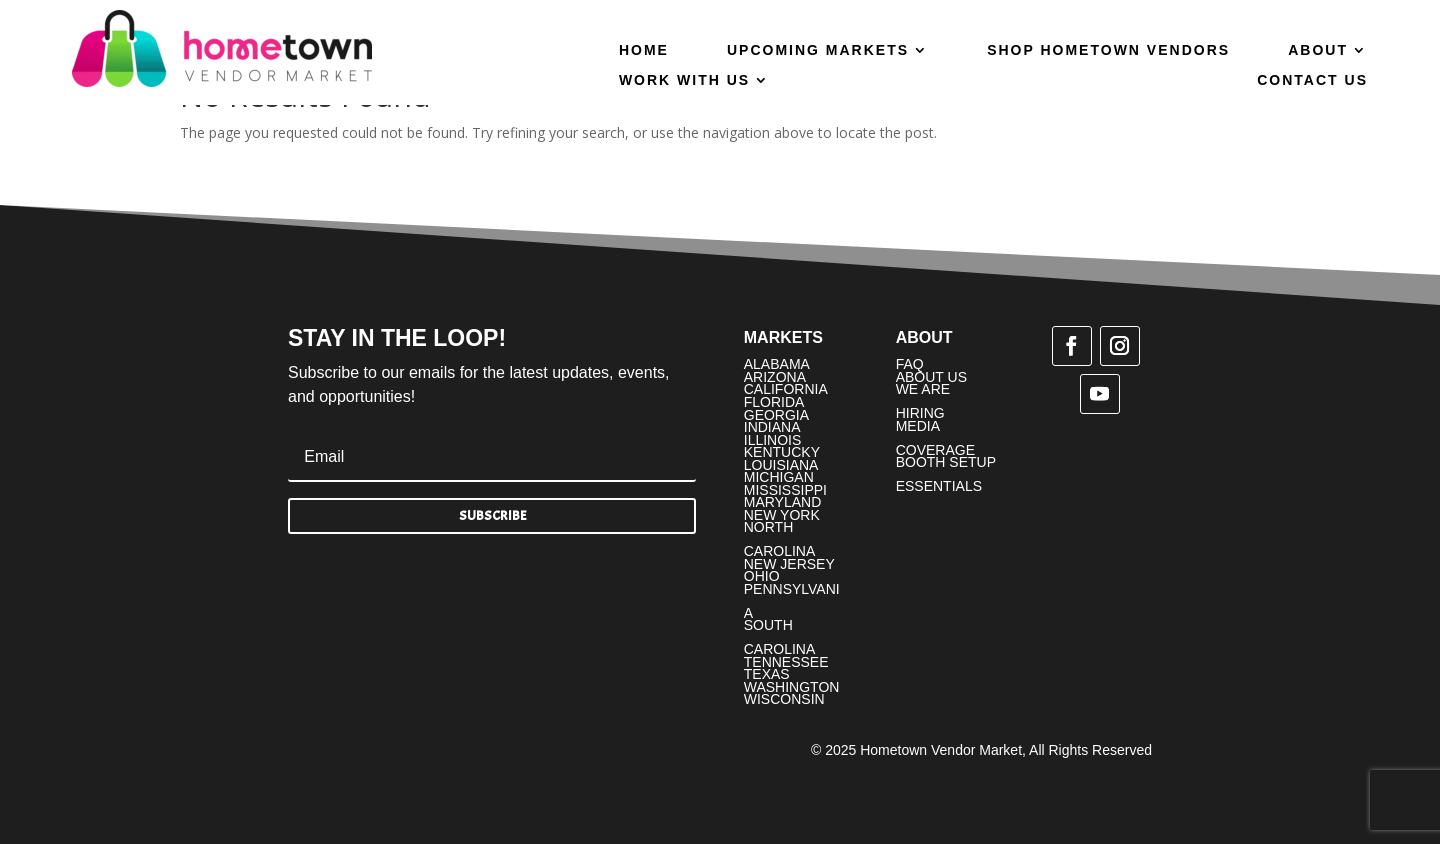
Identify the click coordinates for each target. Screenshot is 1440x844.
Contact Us (1312, 80)
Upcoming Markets (818, 50)
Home (644, 50)
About (1318, 50)
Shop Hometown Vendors (1108, 50)
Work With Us (684, 80)
